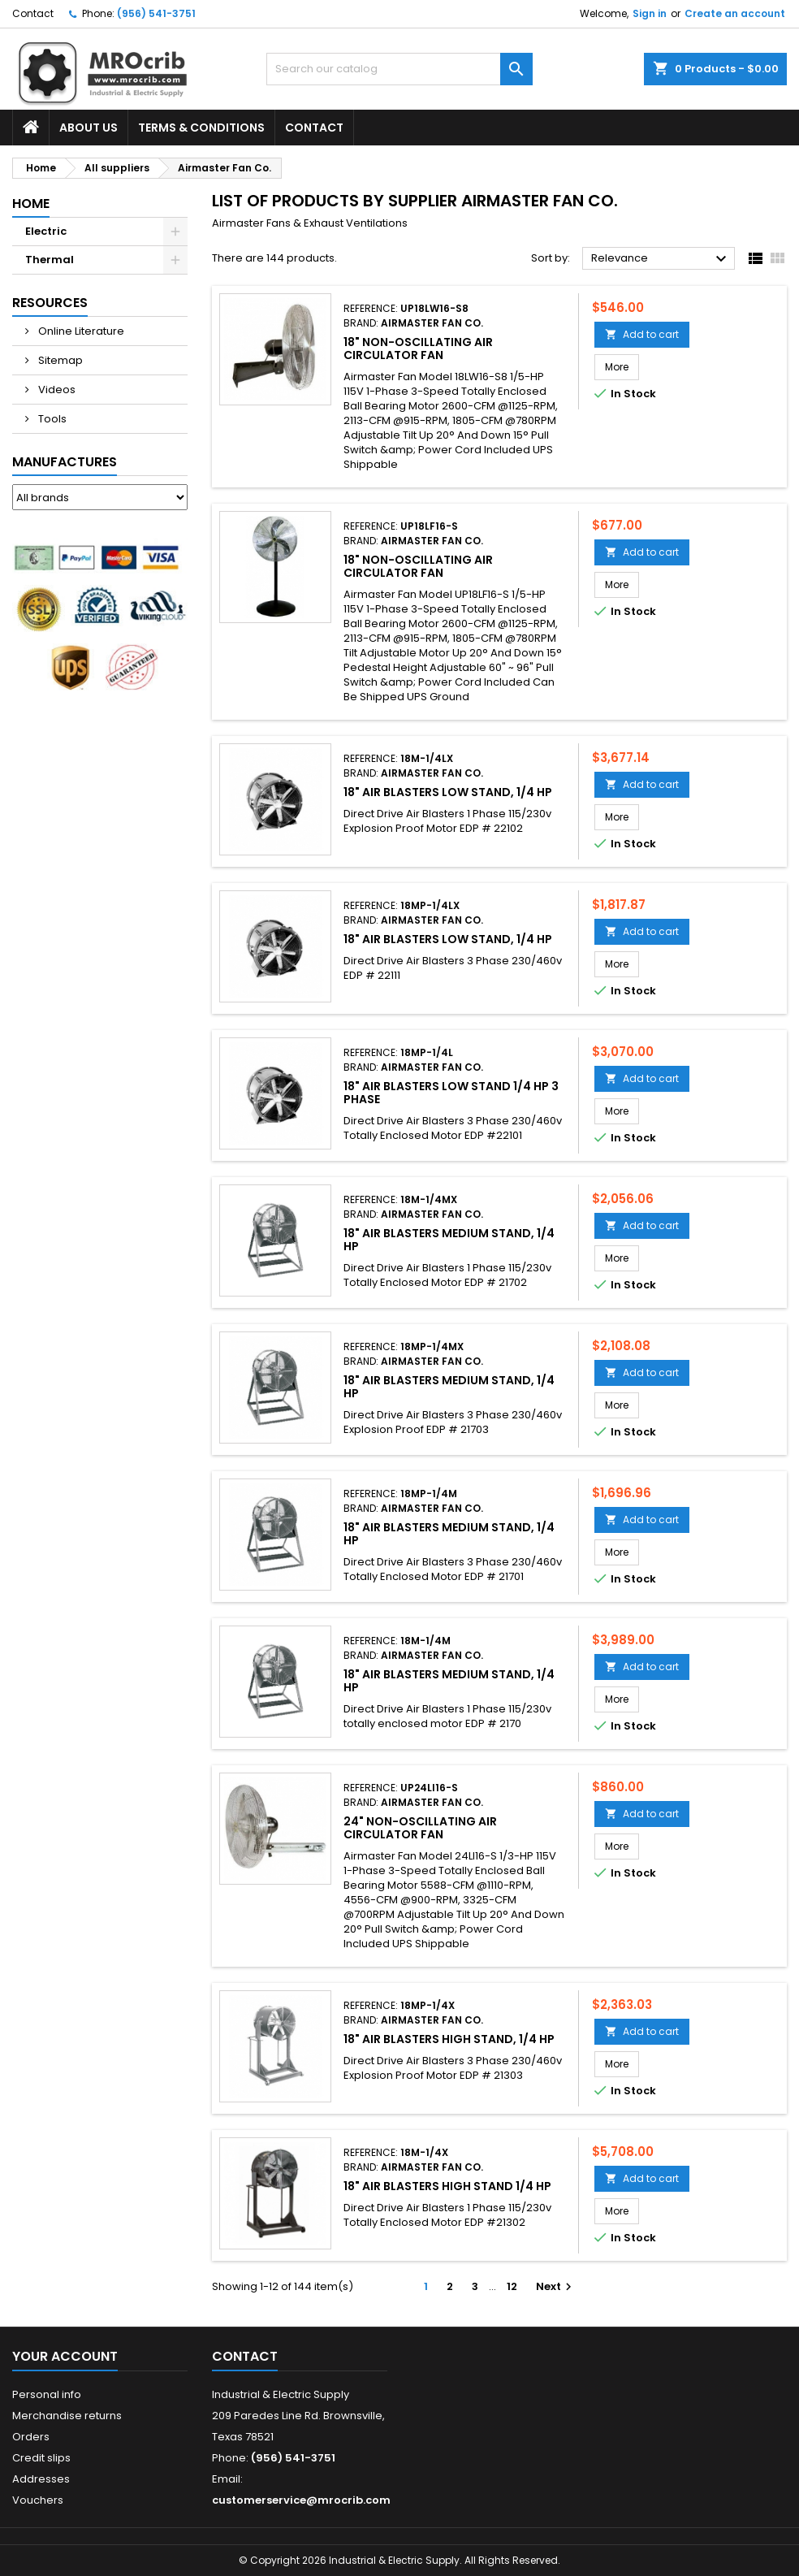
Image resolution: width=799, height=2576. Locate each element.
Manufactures (64, 461)
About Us (88, 127)
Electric (46, 231)
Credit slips (41, 2458)
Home (31, 203)
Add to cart (642, 334)
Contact (33, 13)
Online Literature (80, 331)
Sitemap (59, 360)
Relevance (661, 259)
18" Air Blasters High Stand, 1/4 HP (449, 2039)
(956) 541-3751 (156, 13)
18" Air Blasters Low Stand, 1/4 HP (447, 792)
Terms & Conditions (201, 127)
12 (512, 2286)
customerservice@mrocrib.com (301, 2500)
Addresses (41, 2479)
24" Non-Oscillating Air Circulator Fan (420, 1827)
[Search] (399, 69)
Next (556, 2286)
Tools (51, 418)
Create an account (735, 13)
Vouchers (37, 2500)
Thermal (49, 259)
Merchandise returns (67, 2415)
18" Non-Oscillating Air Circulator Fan (418, 348)
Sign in (650, 13)
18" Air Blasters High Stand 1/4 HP (447, 2186)
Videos (56, 389)
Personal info (46, 2394)
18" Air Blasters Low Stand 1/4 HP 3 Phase (451, 1092)
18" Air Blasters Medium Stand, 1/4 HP (449, 1239)
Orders (31, 2436)
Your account (65, 2356)
